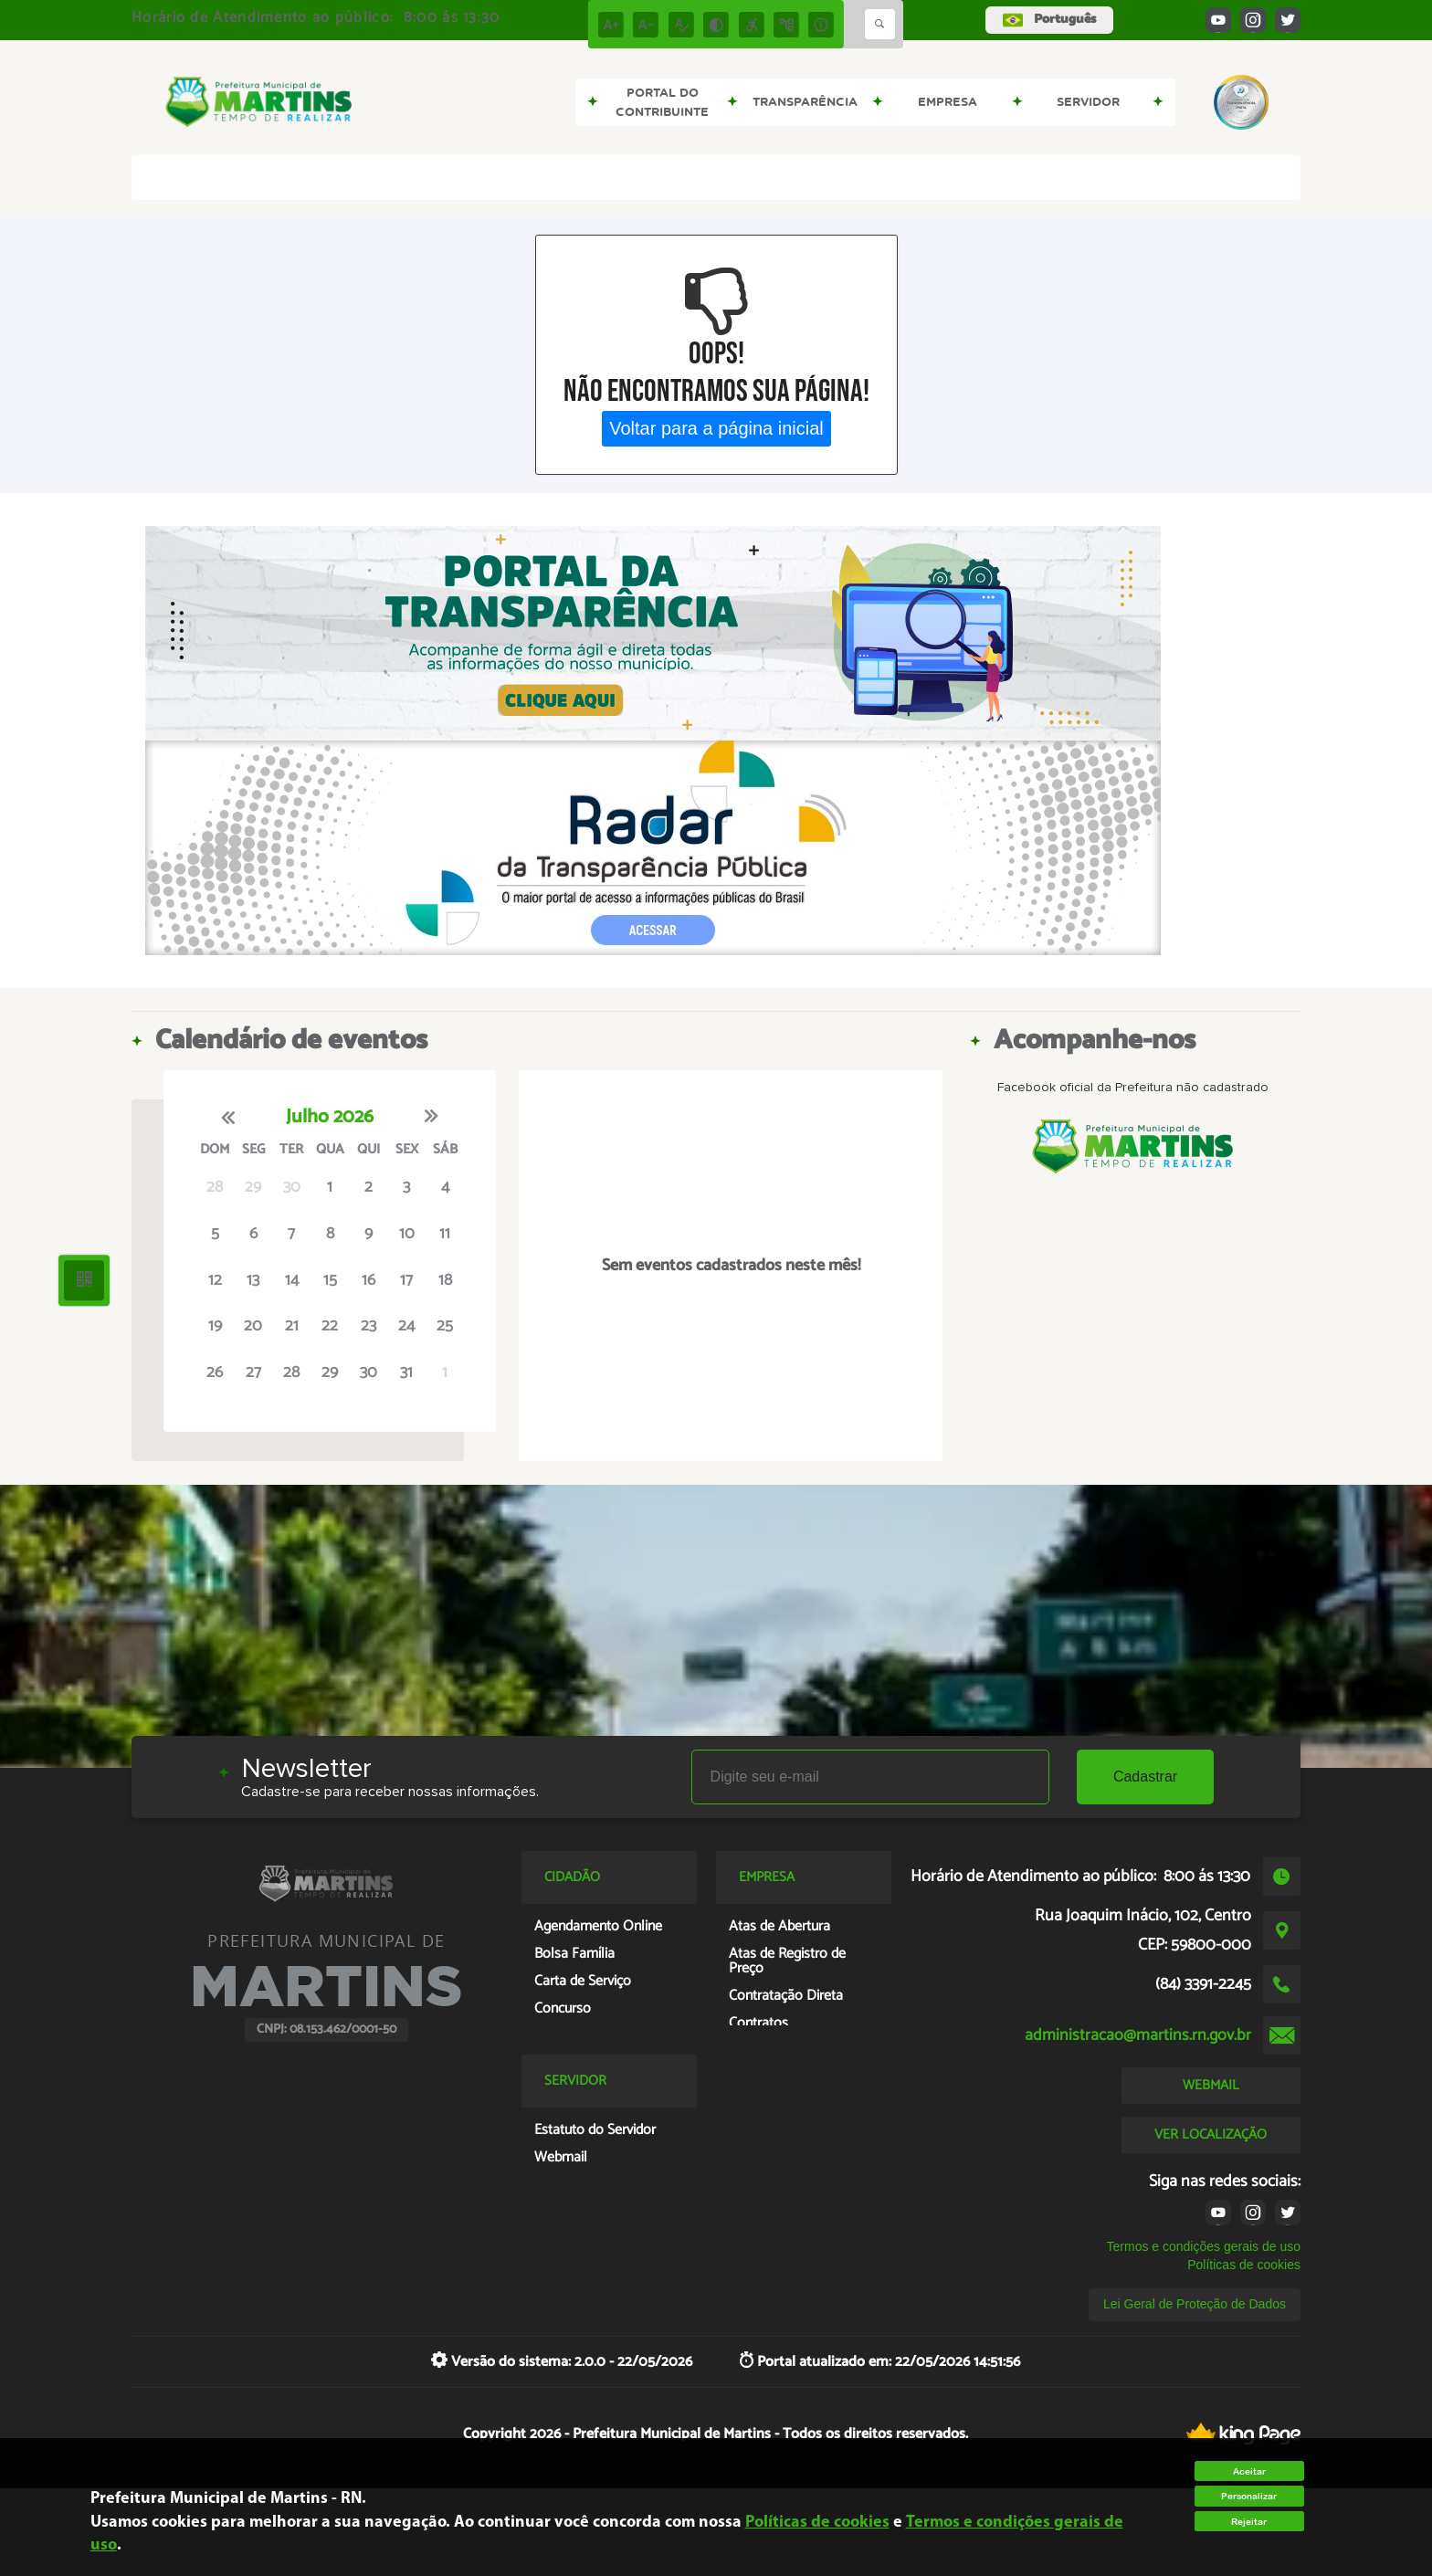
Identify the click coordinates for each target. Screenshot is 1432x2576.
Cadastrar (1145, 1776)
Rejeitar (1249, 2522)
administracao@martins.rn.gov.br (1138, 2035)
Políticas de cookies (1243, 2264)
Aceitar (1249, 2471)
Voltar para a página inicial (716, 428)
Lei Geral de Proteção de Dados (1194, 2304)
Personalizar (1249, 2496)
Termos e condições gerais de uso (1203, 2246)
